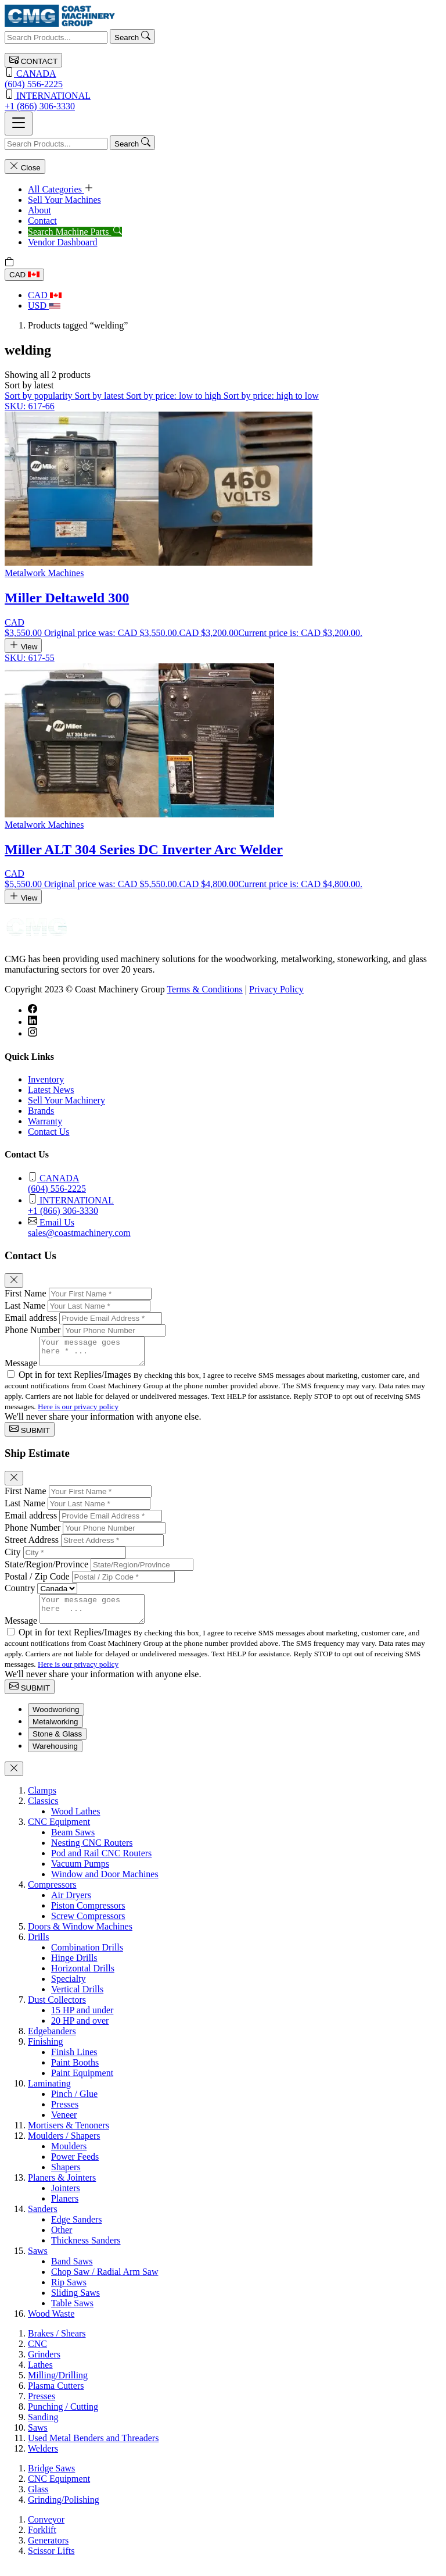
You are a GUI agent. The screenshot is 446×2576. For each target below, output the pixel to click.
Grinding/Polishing (63, 2510)
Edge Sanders (76, 2230)
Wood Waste (51, 2324)
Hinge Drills (74, 1968)
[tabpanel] (223, 2063)
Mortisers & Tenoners (68, 2136)
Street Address (32, 1545)
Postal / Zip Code (37, 1582)
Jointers (65, 2198)
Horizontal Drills (82, 1979)
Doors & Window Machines (80, 1937)
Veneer (64, 2125)
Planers (64, 2209)
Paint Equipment (82, 2083)
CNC (37, 2354)
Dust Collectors (57, 2010)
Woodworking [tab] (56, 1720)
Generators (48, 2551)
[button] (29, 385)
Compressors (52, 1895)
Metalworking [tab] (55, 1732)
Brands (41, 1111)
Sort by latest (99, 396)
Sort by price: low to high (175, 396)
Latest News (51, 1090)
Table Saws (72, 2313)
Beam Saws (73, 1843)
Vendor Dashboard (63, 242)
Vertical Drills (77, 2000)
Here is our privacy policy (78, 1411)
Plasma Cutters (56, 2396)
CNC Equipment (59, 1832)
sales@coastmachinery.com (234, 1227)
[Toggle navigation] (19, 123)
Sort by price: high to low (271, 396)
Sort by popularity (39, 396)
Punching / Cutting (63, 2417)
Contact (42, 221)
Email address (31, 1318)
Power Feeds (75, 2167)
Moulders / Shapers (64, 2146)
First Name (25, 1293)
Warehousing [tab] (55, 1756)
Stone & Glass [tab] (57, 1744)
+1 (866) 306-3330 (223, 100)
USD (44, 305)
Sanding (43, 2427)
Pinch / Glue (74, 2104)
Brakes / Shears (57, 2344)
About (39, 210)
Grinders (44, 2365)
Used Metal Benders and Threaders (93, 2448)
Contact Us (49, 1132)
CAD (24, 274)
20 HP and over (80, 2031)
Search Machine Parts (75, 232)
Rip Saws (69, 2293)
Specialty (68, 1989)
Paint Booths (75, 2073)
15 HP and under (82, 2020)
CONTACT (33, 60)
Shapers (66, 2177)
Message (21, 1368)
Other (61, 2240)
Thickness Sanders (86, 2251)
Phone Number (32, 1330)
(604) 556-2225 (223, 78)
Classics (43, 1811)
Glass (38, 2499)
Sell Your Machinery (66, 1100)
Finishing (45, 2052)
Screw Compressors (88, 1926)
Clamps (42, 1801)
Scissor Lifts (51, 2561)
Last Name (25, 1305)
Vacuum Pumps (80, 1874)
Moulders (69, 2156)
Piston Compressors (88, 1916)
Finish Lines (74, 2062)
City (13, 1557)
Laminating (49, 2094)
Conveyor (46, 2530)
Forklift (42, 2540)
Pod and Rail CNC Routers (101, 1863)
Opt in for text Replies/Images (76, 1380)
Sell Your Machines (64, 200)
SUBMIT (29, 1434)
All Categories (60, 189)
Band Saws (72, 2272)
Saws (38, 2261)
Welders (43, 2459)
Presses (64, 2115)
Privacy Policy (276, 989)
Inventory (46, 1079)
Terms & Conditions (204, 989)
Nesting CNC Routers (91, 1853)
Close (25, 166)
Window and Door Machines (105, 1884)
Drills (38, 1947)
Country (20, 1593)
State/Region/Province (46, 1569)
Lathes (40, 2375)
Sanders (42, 2219)
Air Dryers (71, 1905)
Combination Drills (87, 1958)
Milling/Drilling (58, 2386)
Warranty (45, 1121)
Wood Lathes (75, 1822)
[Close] (14, 1280)
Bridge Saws (51, 2479)
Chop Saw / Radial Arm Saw (104, 2282)
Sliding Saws (75, 2303)
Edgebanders (52, 2041)
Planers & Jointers (62, 2188)
